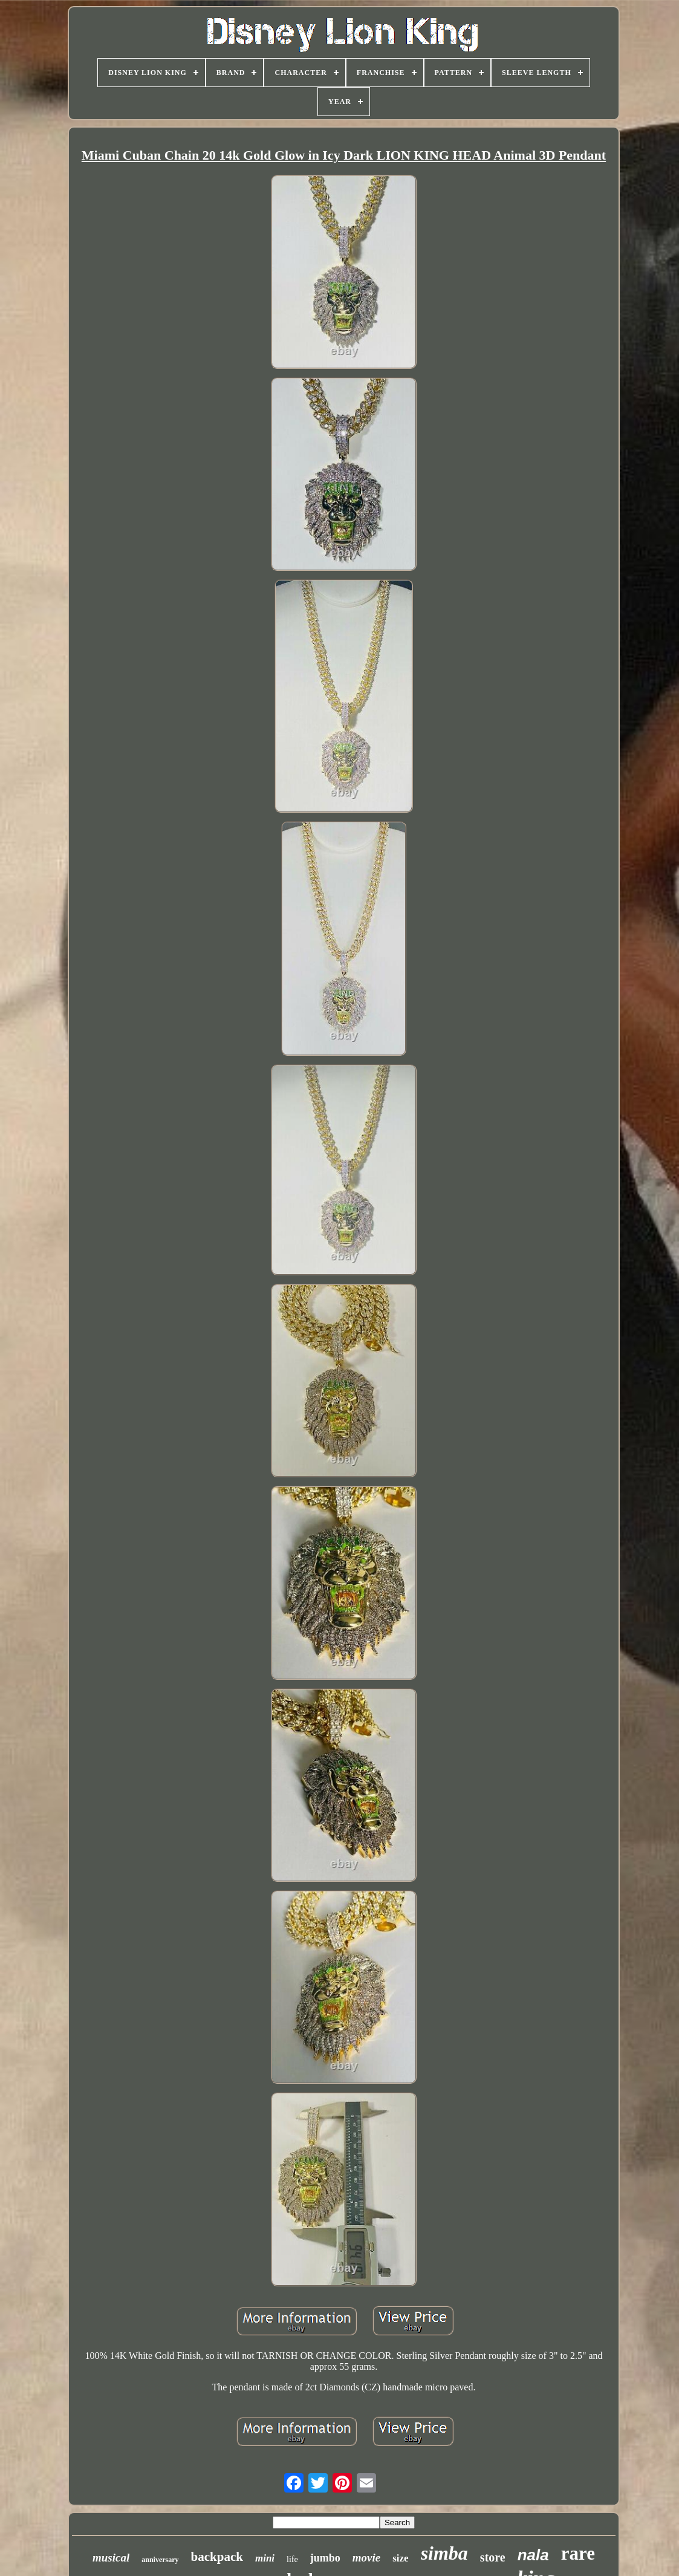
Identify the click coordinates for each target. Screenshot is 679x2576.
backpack (217, 2556)
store (492, 2557)
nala (533, 2555)
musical (111, 2557)
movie (366, 2557)
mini (265, 2558)
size (400, 2558)
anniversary (159, 2559)
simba (444, 2553)
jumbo (325, 2558)
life (292, 2559)
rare (578, 2553)
